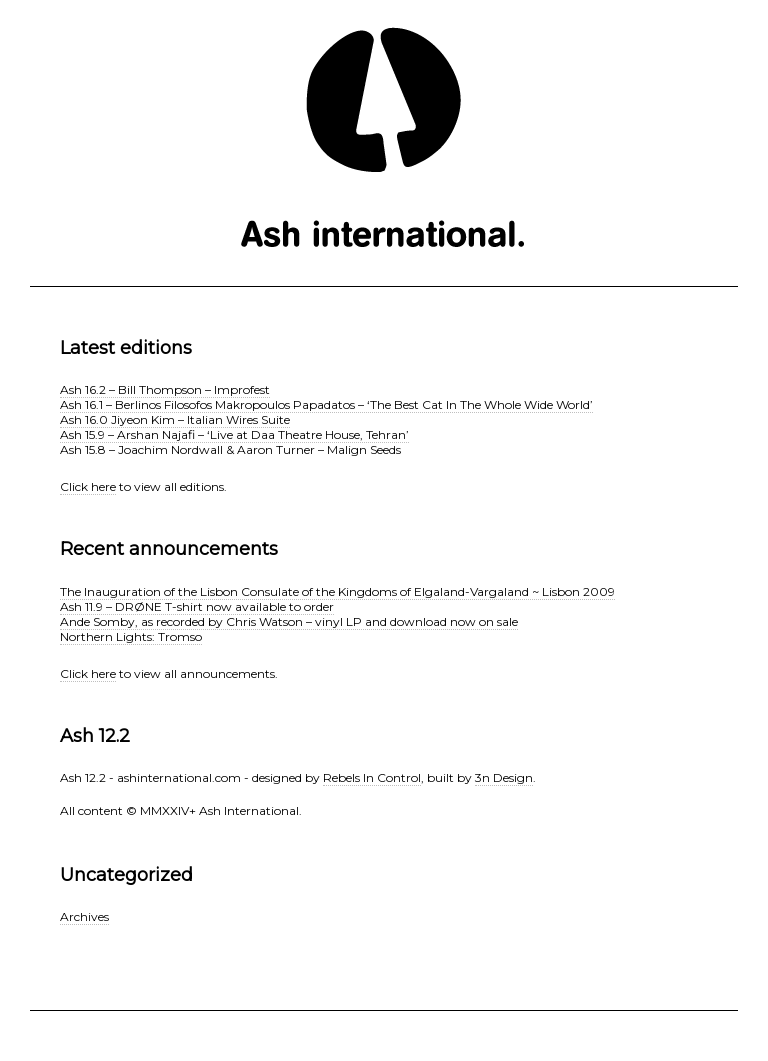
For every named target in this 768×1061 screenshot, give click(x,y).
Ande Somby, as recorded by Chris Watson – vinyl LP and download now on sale (289, 621)
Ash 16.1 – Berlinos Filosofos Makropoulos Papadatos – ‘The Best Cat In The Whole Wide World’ (326, 404)
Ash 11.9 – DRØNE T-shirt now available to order (197, 606)
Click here (88, 486)
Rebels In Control (372, 777)
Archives (84, 916)
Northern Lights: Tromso (131, 636)
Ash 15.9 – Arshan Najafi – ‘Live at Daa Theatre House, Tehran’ (234, 434)
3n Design (504, 777)
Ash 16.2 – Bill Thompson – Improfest (165, 389)
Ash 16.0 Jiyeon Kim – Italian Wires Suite (175, 419)
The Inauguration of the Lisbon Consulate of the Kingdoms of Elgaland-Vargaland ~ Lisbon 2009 (337, 591)
